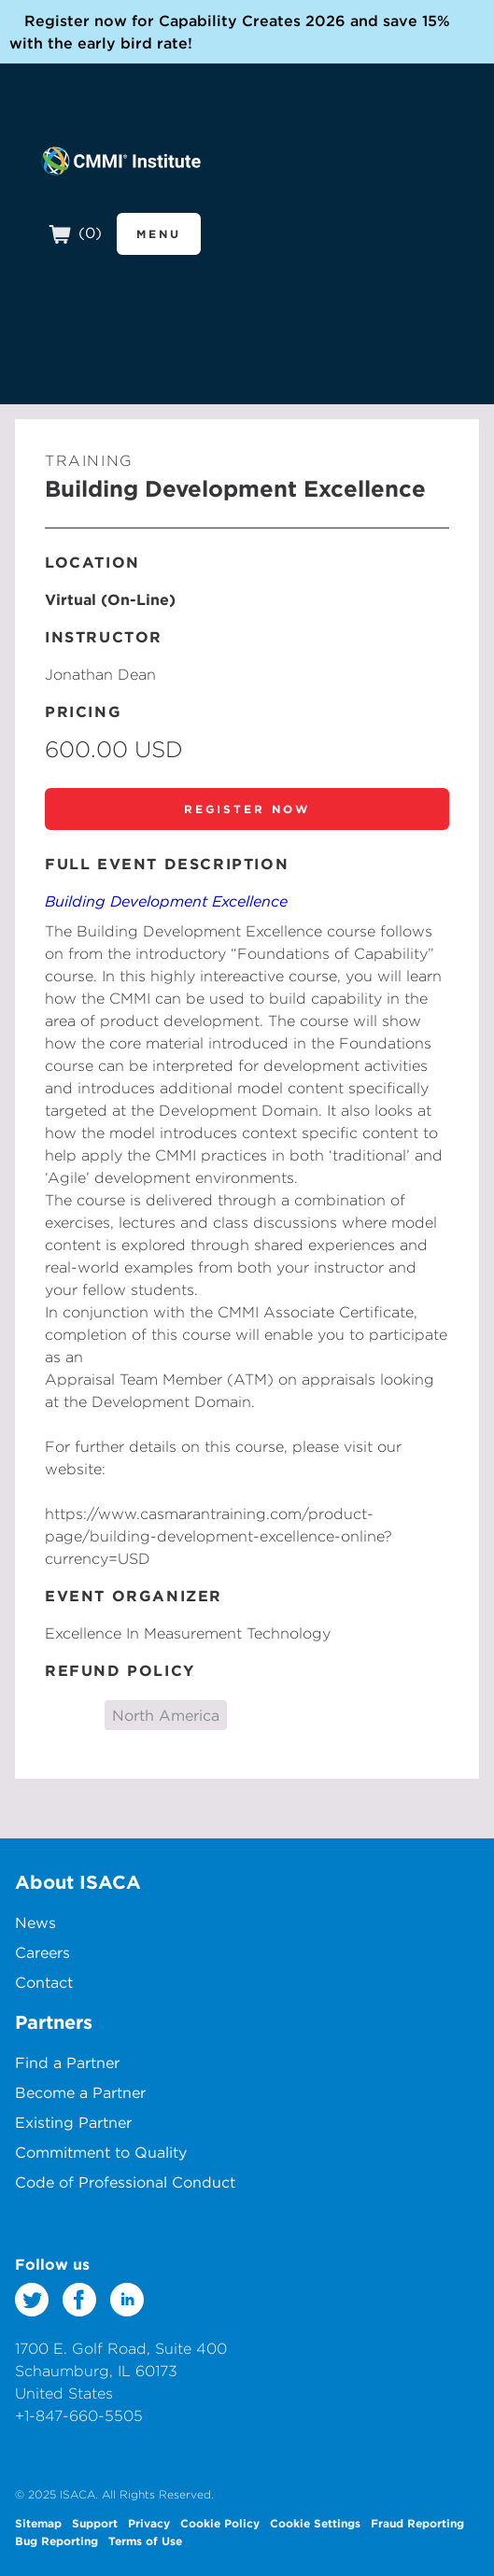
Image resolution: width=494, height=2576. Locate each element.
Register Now (247, 808)
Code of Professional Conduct (125, 2182)
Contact (44, 1982)
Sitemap (38, 2522)
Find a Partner (67, 2062)
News (35, 1922)
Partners (53, 2022)
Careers (42, 1952)
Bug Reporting (56, 2540)
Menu (158, 233)
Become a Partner (80, 2092)
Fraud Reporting (417, 2522)
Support (95, 2522)
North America (165, 1715)
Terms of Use (145, 2540)
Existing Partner (73, 2122)
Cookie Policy (220, 2522)
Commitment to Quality (101, 2152)
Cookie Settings (315, 2522)
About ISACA (78, 1881)
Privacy (149, 2522)
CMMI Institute (121, 160)
